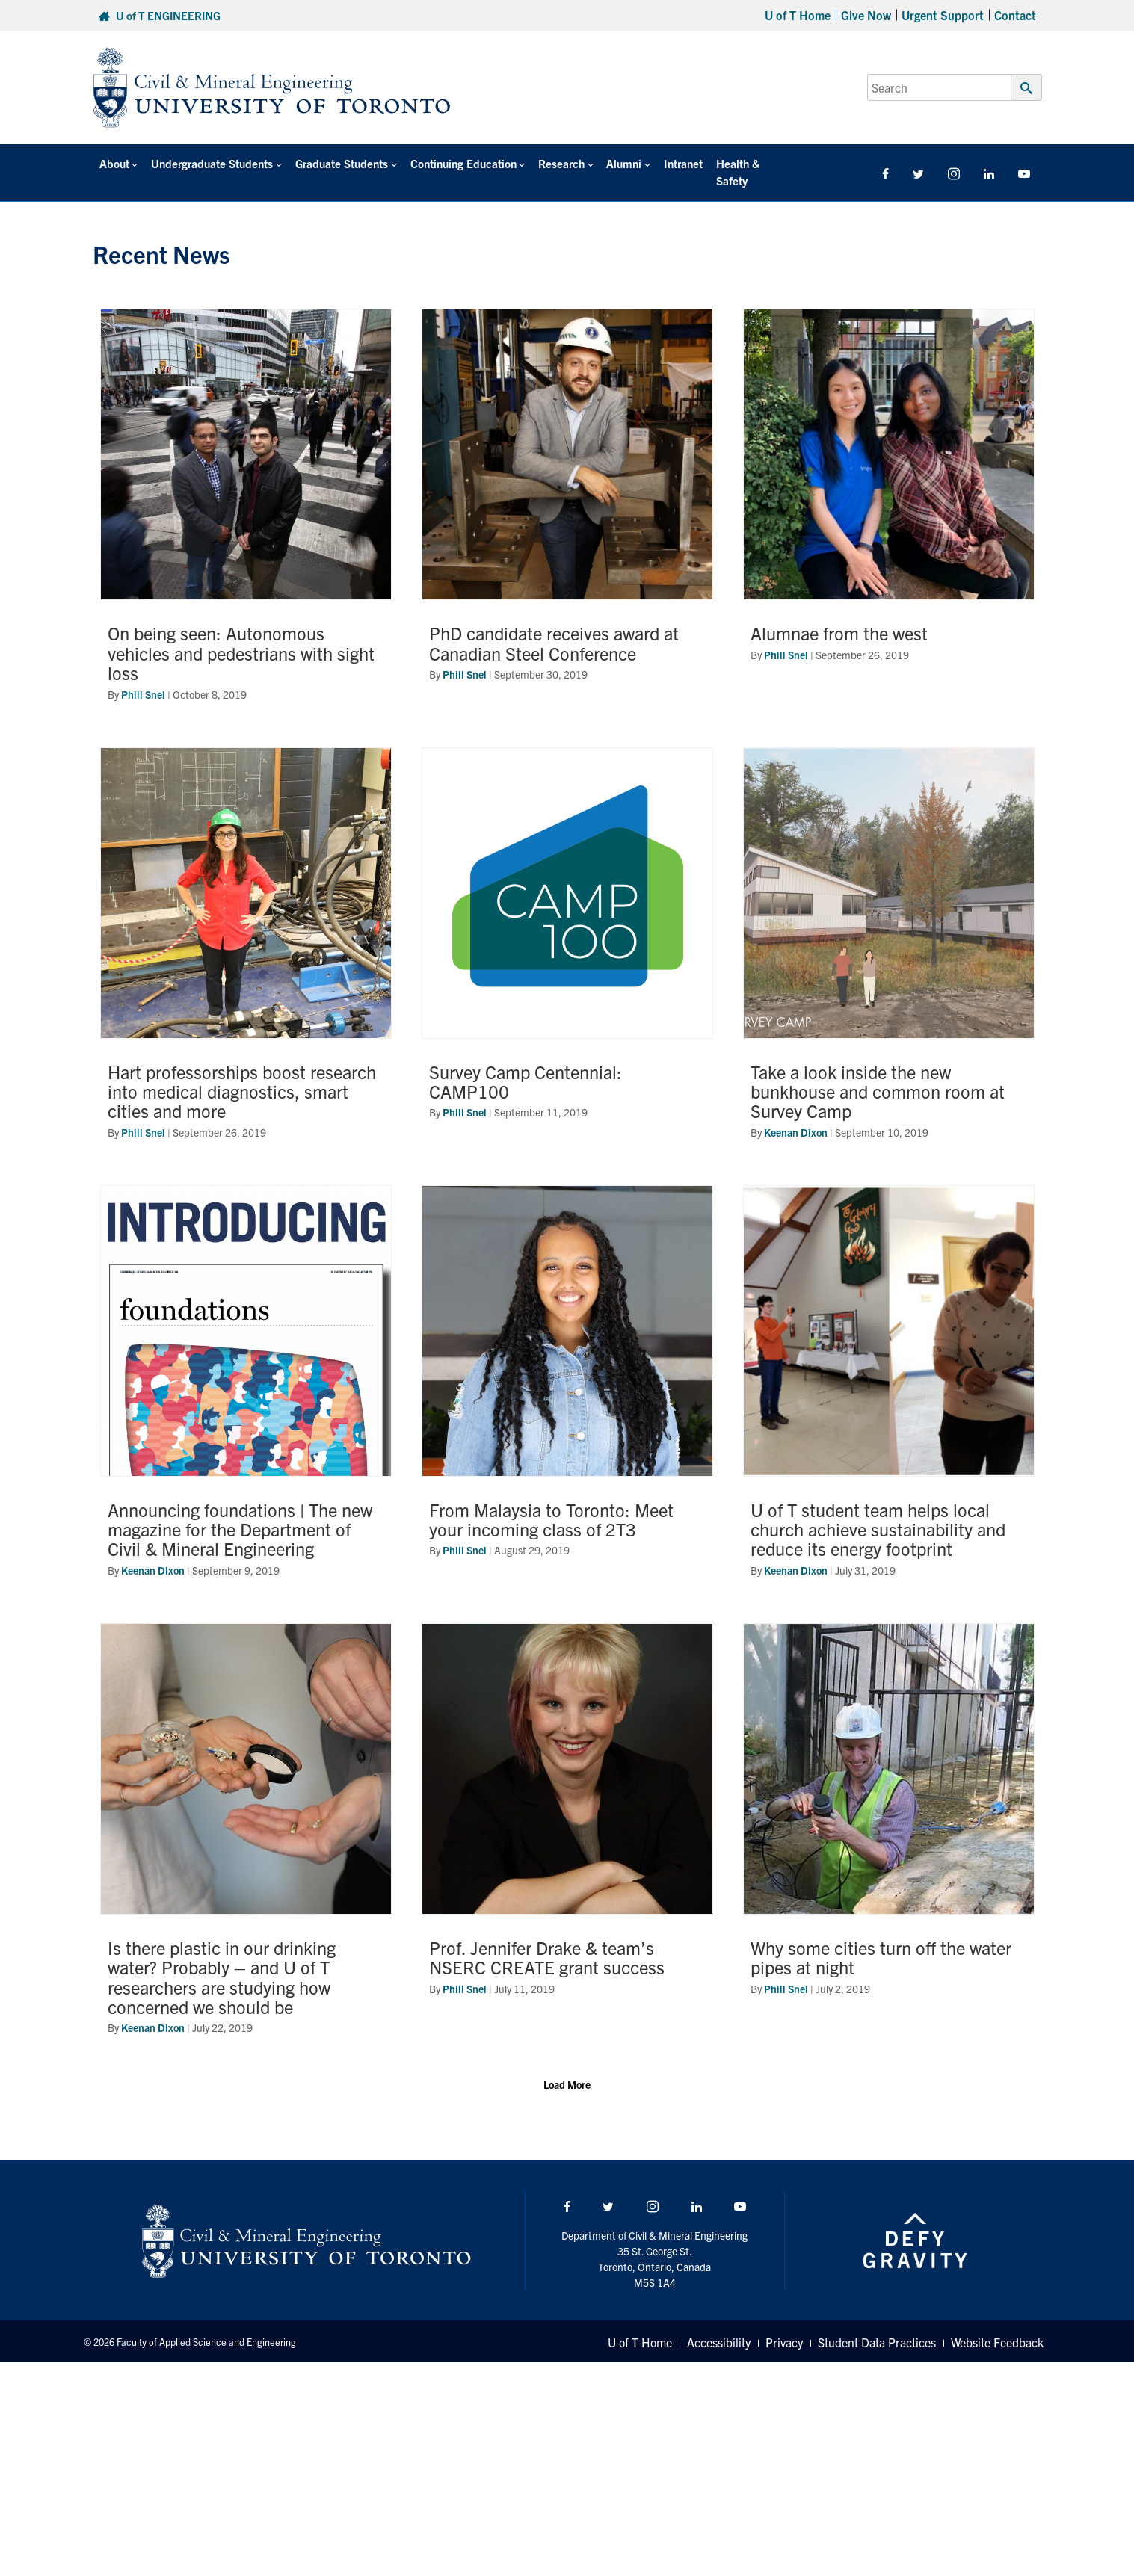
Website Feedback (997, 2324)
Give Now (866, 14)
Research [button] (555, 163)
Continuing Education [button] (458, 163)
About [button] (114, 163)
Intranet (675, 163)
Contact (1015, 14)
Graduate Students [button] (338, 163)
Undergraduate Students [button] (210, 163)
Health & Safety (745, 163)
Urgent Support (943, 14)
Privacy (784, 2324)
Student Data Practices (877, 2324)
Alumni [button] (617, 163)
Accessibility (719, 2324)
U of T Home (798, 14)
